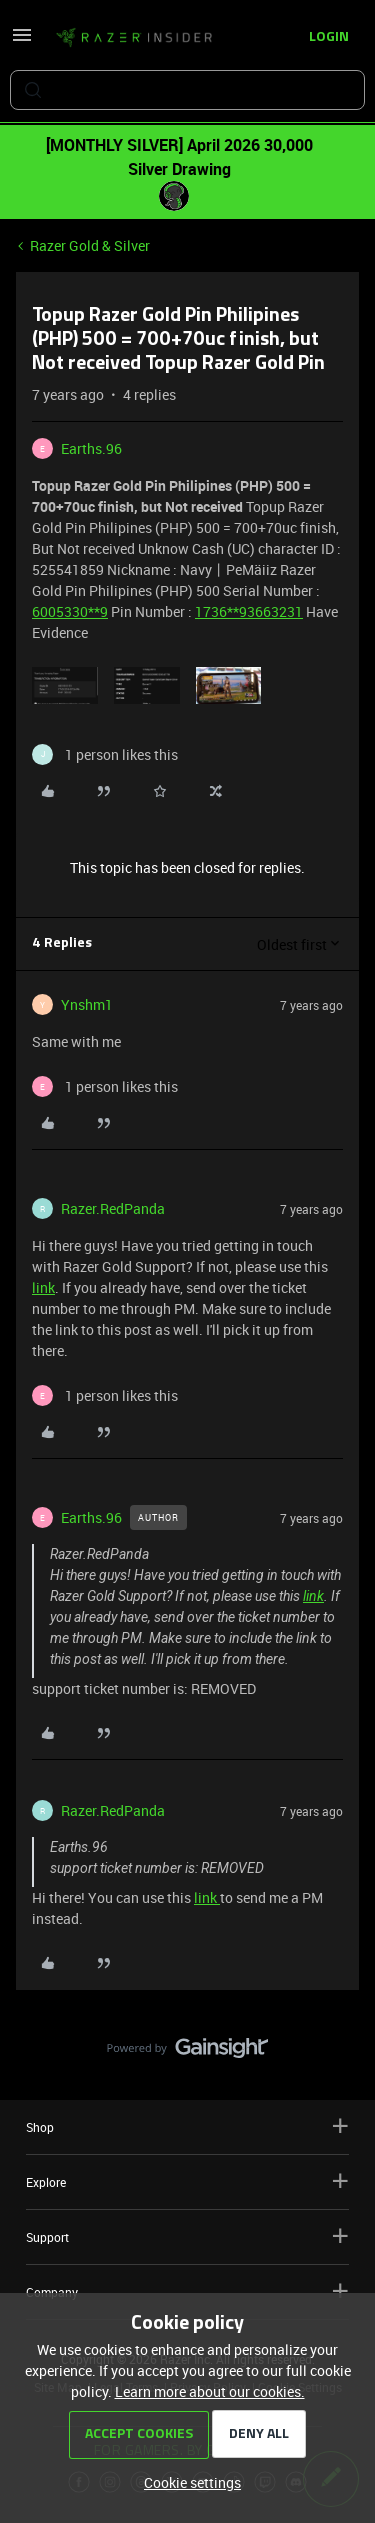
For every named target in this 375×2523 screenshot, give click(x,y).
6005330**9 (70, 611)
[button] (22, 41)
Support (187, 2236)
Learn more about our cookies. (210, 2391)
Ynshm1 (87, 1004)
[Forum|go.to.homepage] (134, 38)
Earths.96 (91, 448)
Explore (187, 2181)
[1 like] (105, 754)
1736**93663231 (249, 611)
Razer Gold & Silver (90, 245)
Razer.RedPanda (113, 1208)
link (43, 1287)
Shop (187, 2126)
